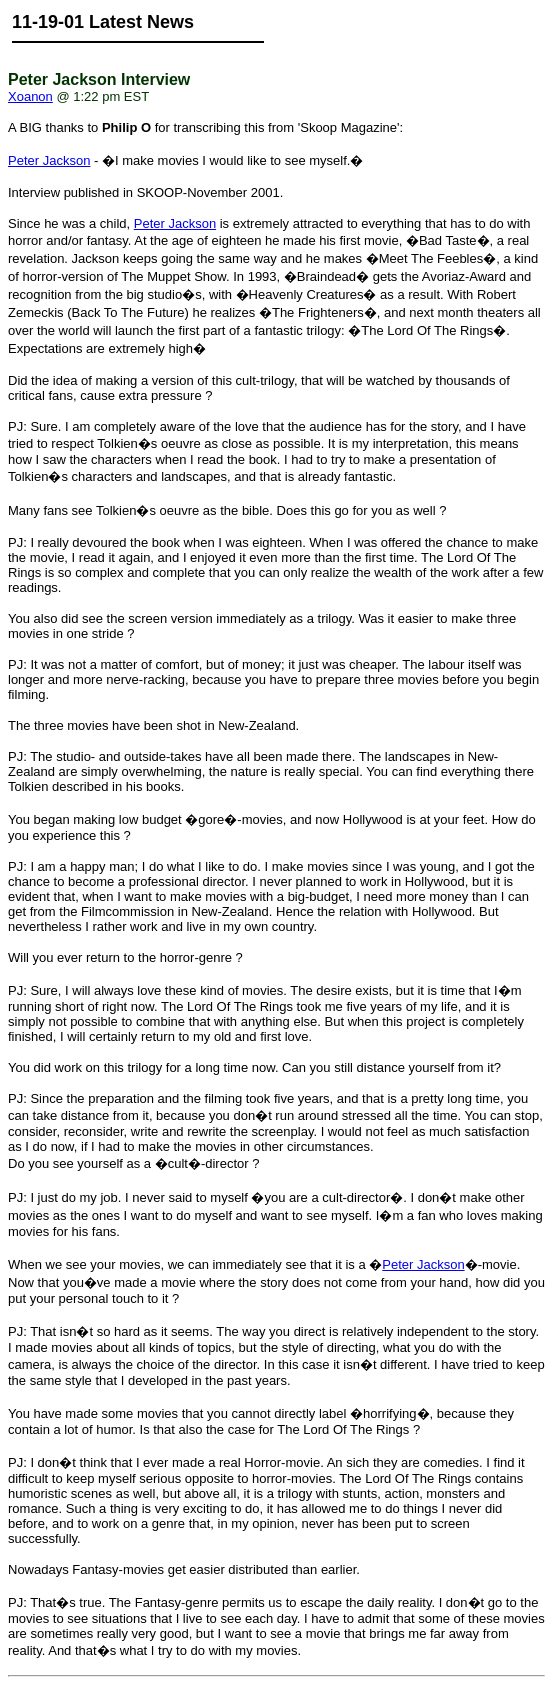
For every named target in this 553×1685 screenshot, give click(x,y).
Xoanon (30, 96)
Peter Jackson (49, 160)
